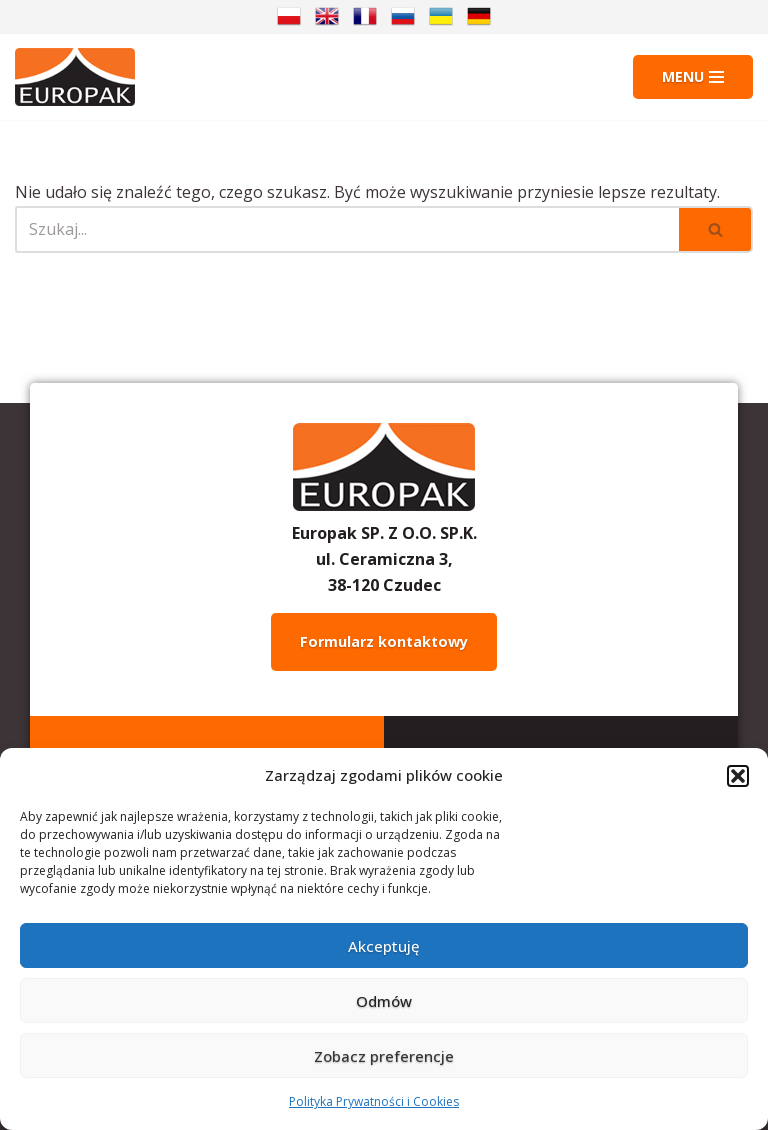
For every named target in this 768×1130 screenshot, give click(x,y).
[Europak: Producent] (75, 77)
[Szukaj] (347, 230)
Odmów (384, 1001)
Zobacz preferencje (384, 1056)
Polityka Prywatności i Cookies (374, 1101)
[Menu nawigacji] (693, 76)
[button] (738, 776)
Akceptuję (384, 946)
